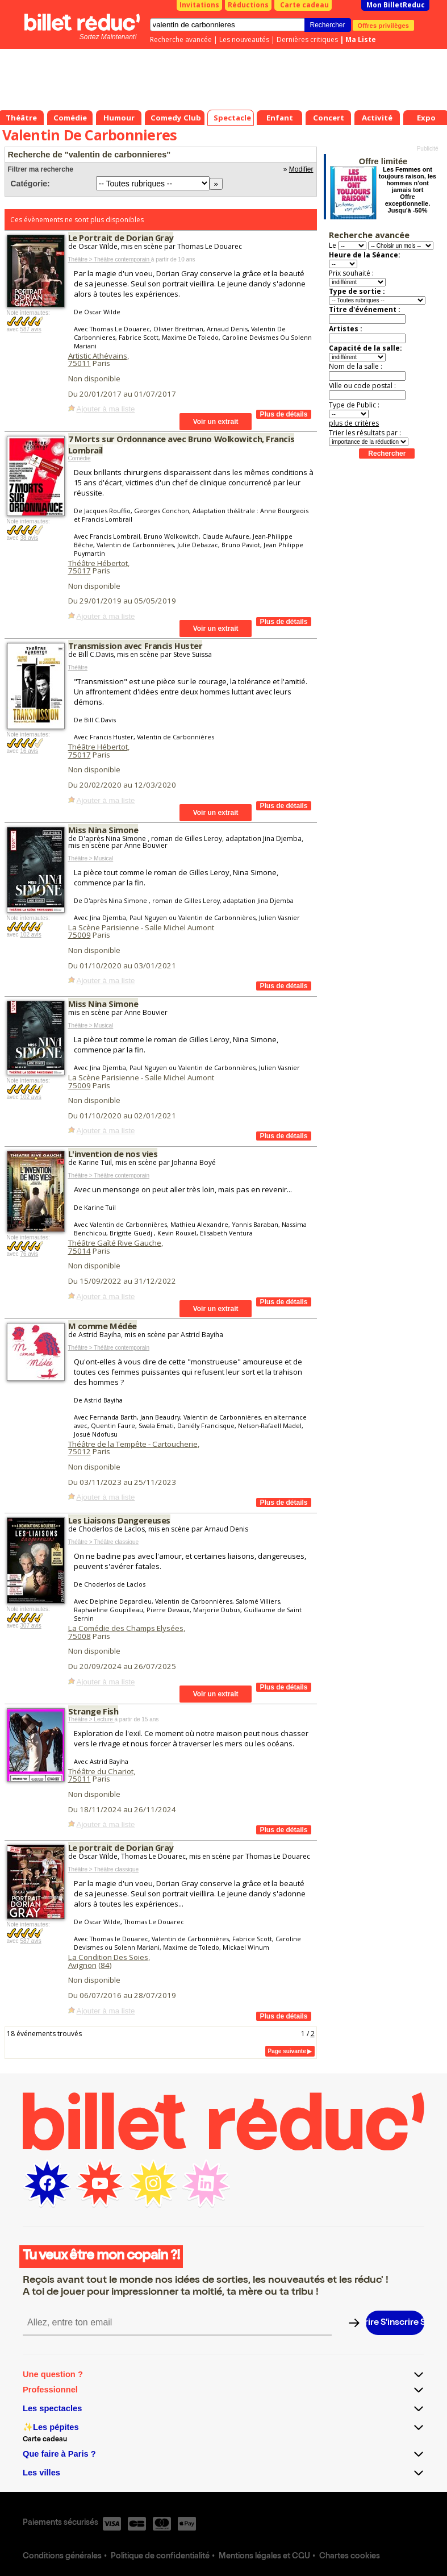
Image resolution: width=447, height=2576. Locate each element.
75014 (79, 1251)
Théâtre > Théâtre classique (103, 1542)
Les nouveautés (244, 39)
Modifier (301, 169)
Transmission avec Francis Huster (135, 645)
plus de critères (354, 423)
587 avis (30, 329)
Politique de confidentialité (160, 2557)
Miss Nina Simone (103, 829)
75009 (79, 935)
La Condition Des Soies (108, 1957)
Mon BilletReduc (395, 5)
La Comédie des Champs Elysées (125, 1628)
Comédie (79, 458)
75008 (79, 1636)
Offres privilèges (384, 25)
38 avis (29, 538)
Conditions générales (62, 2557)
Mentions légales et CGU (264, 2557)
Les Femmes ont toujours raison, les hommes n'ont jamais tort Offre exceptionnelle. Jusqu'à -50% (407, 190)
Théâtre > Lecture (91, 1719)
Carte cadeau (304, 5)
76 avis (29, 1254)
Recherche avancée (181, 39)
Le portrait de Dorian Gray (121, 1847)
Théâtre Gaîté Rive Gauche (114, 1243)
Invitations (199, 5)
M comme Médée (102, 1325)
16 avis (29, 751)
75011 (79, 363)
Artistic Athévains (97, 356)
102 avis (30, 934)
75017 (79, 570)
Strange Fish (93, 1711)
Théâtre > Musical (91, 858)
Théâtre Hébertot (98, 563)
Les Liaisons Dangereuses (119, 1520)
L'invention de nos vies (113, 1153)
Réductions (248, 5)
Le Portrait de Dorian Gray (121, 237)
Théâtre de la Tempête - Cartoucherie (133, 1444)
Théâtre (77, 667)
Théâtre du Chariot (100, 1771)
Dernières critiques (307, 39)
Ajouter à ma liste (106, 409)
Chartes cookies (349, 2557)
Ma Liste (360, 39)
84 (105, 1965)
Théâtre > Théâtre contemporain (109, 259)
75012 (79, 1451)
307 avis (30, 1625)
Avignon (82, 1965)
